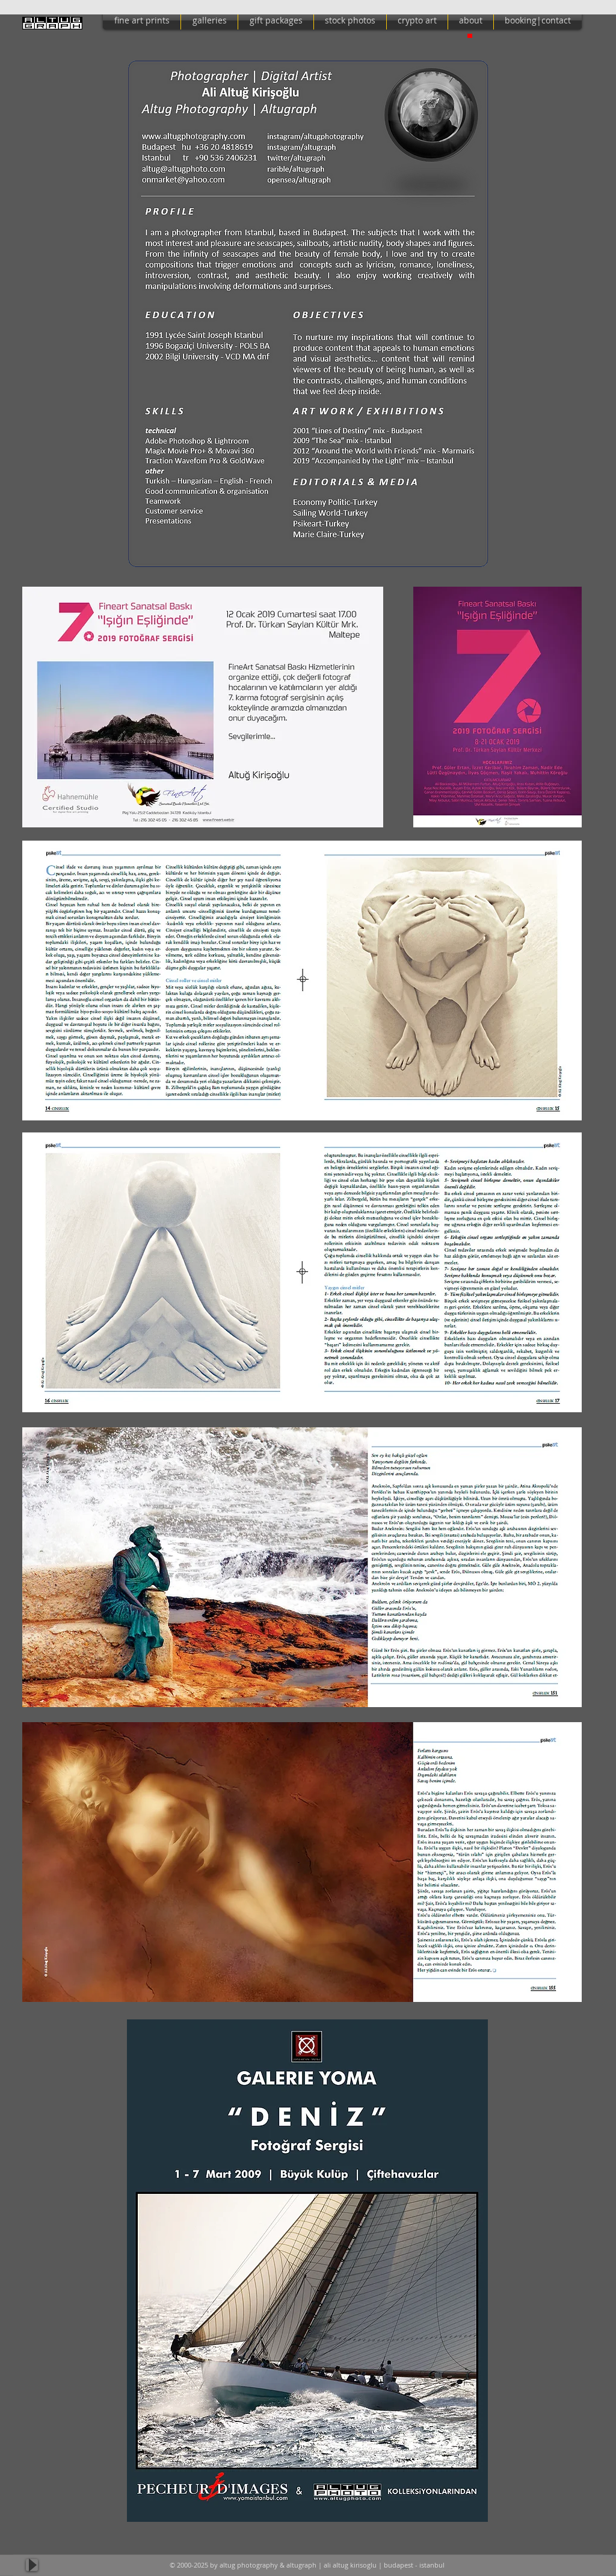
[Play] (32, 2565)
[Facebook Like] (559, 2565)
